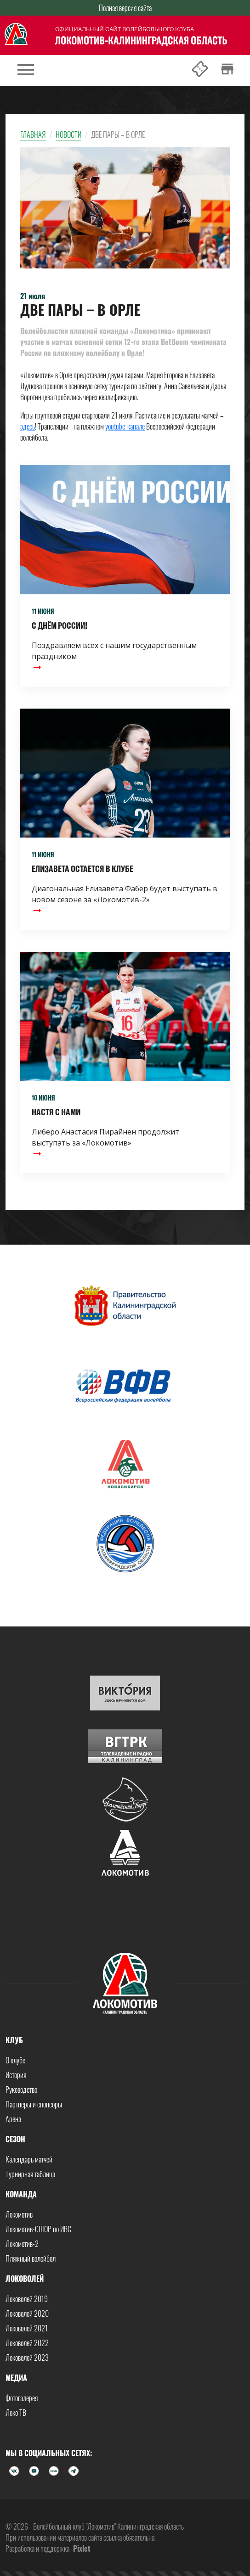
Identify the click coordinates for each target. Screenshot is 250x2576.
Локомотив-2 (22, 2243)
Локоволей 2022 (27, 2342)
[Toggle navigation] (26, 70)
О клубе (15, 2060)
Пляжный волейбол (31, 2258)
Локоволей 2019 (27, 2298)
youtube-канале (125, 426)
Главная (33, 134)
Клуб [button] (14, 2039)
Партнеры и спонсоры (34, 2104)
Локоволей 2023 (27, 2357)
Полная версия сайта (125, 7)
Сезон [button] (15, 2139)
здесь (27, 426)
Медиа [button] (16, 2377)
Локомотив (19, 2214)
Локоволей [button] (25, 2278)
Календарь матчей (29, 2159)
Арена (13, 2118)
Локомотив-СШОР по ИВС (38, 2229)
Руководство (21, 2089)
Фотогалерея (22, 2397)
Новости (68, 134)
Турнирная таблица (30, 2173)
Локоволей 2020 (27, 2313)
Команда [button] (21, 2194)
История (16, 2074)
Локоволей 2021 (27, 2328)
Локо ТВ (16, 2412)
